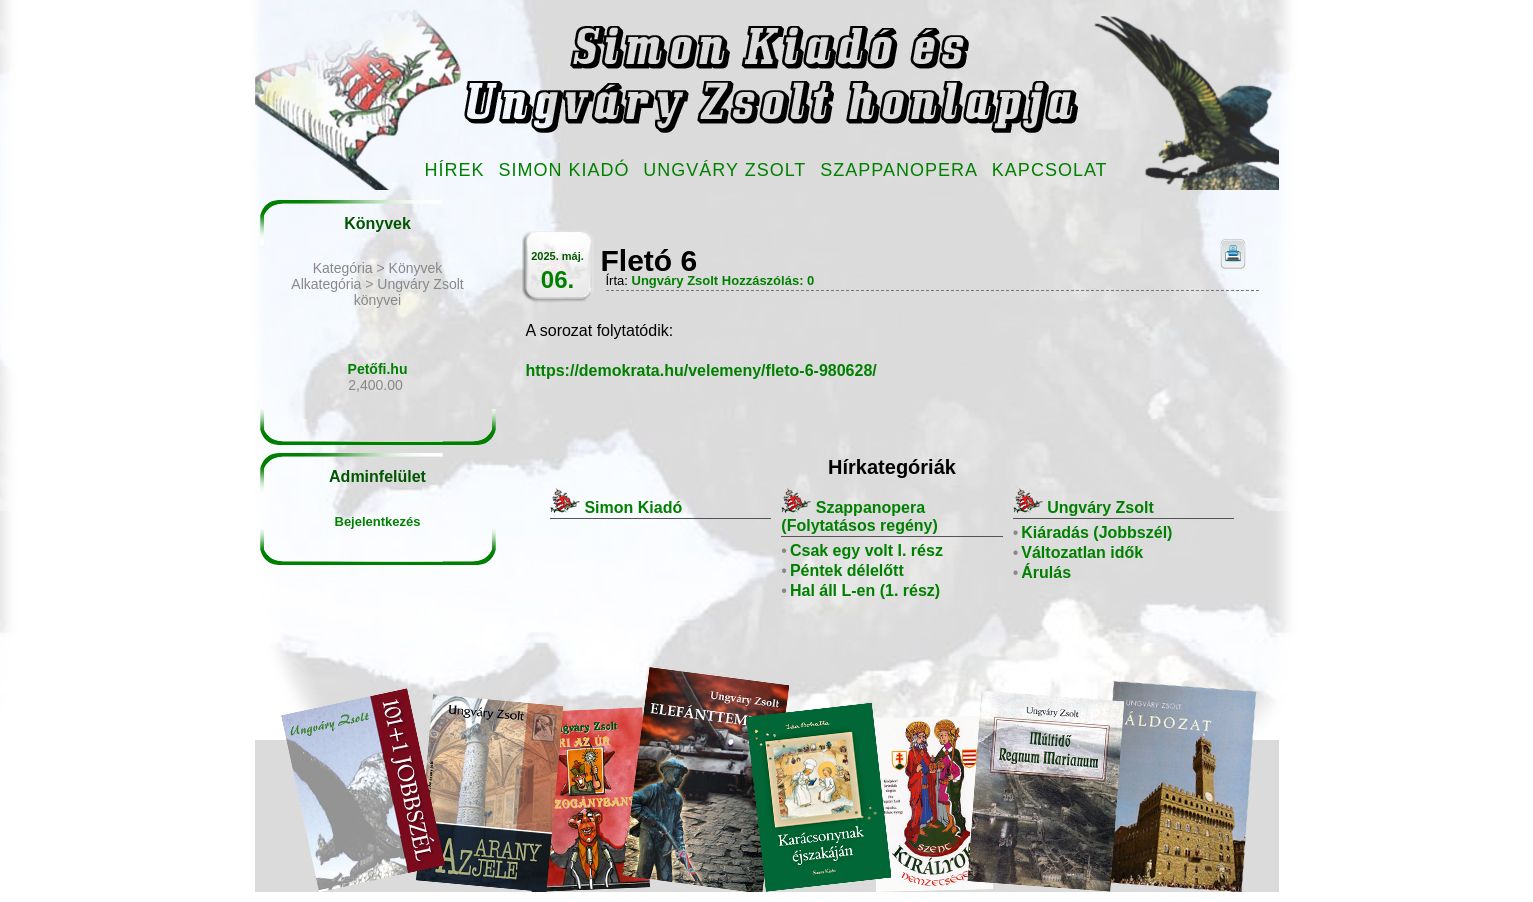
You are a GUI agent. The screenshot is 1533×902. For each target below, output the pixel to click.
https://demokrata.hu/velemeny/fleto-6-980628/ (701, 370)
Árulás (1046, 572)
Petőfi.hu (378, 369)
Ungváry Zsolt (724, 170)
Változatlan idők (1082, 552)
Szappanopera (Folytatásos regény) (859, 516)
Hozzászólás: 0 (768, 280)
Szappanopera (899, 170)
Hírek (455, 170)
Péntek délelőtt (847, 570)
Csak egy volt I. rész (866, 550)
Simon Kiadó (563, 170)
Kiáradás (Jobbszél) (1096, 532)
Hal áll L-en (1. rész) (865, 590)
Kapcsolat (1050, 170)
